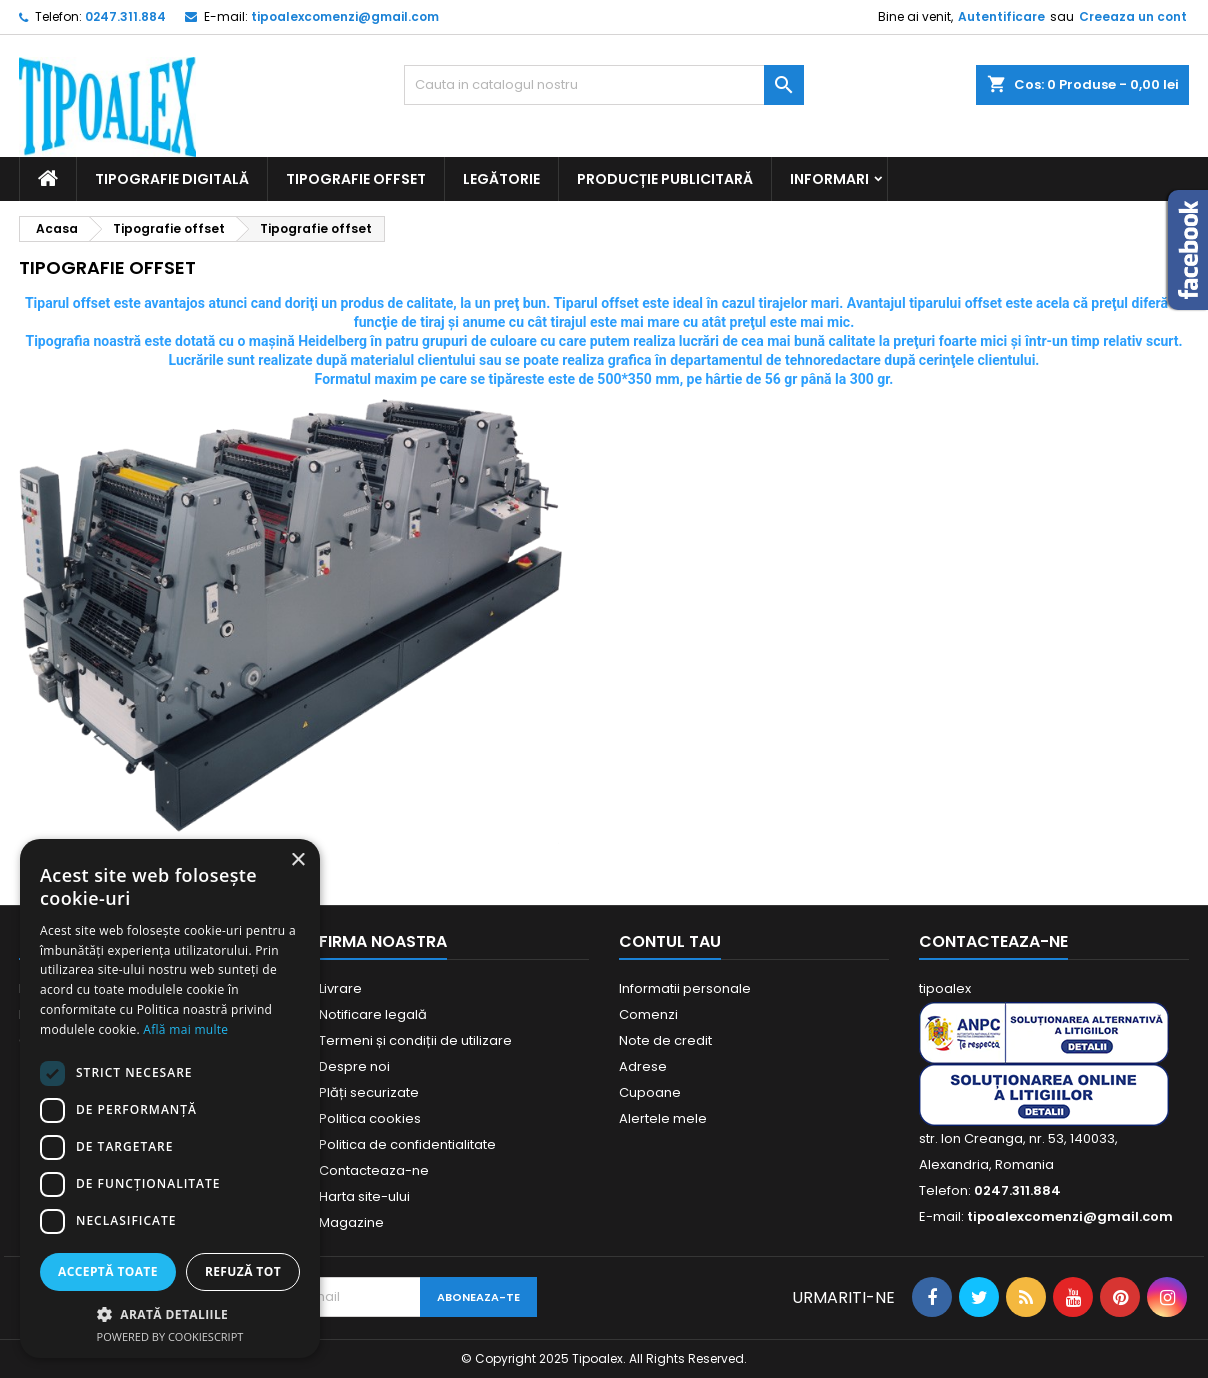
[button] (170, 1314)
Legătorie (501, 179)
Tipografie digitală (172, 179)
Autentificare (1001, 16)
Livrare (340, 988)
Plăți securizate (369, 1092)
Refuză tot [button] (243, 1271)
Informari (829, 179)
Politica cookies (370, 1118)
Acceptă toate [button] (108, 1271)
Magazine (351, 1222)
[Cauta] (604, 85)
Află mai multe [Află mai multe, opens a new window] (185, 1029)
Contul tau (670, 941)
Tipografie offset (356, 179)
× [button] (297, 860)
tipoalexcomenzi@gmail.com (345, 16)
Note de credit (665, 1040)
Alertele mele (663, 1118)
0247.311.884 (125, 16)
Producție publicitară (665, 179)
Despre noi (354, 1066)
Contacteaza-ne (374, 1170)
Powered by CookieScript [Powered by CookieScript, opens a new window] (170, 1336)
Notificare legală (373, 1014)
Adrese (643, 1066)
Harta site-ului (364, 1196)
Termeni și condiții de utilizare (415, 1040)
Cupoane (650, 1092)
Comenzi (648, 1014)
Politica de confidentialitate (407, 1144)
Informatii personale (685, 988)
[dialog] (170, 1098)
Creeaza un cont (1133, 16)
